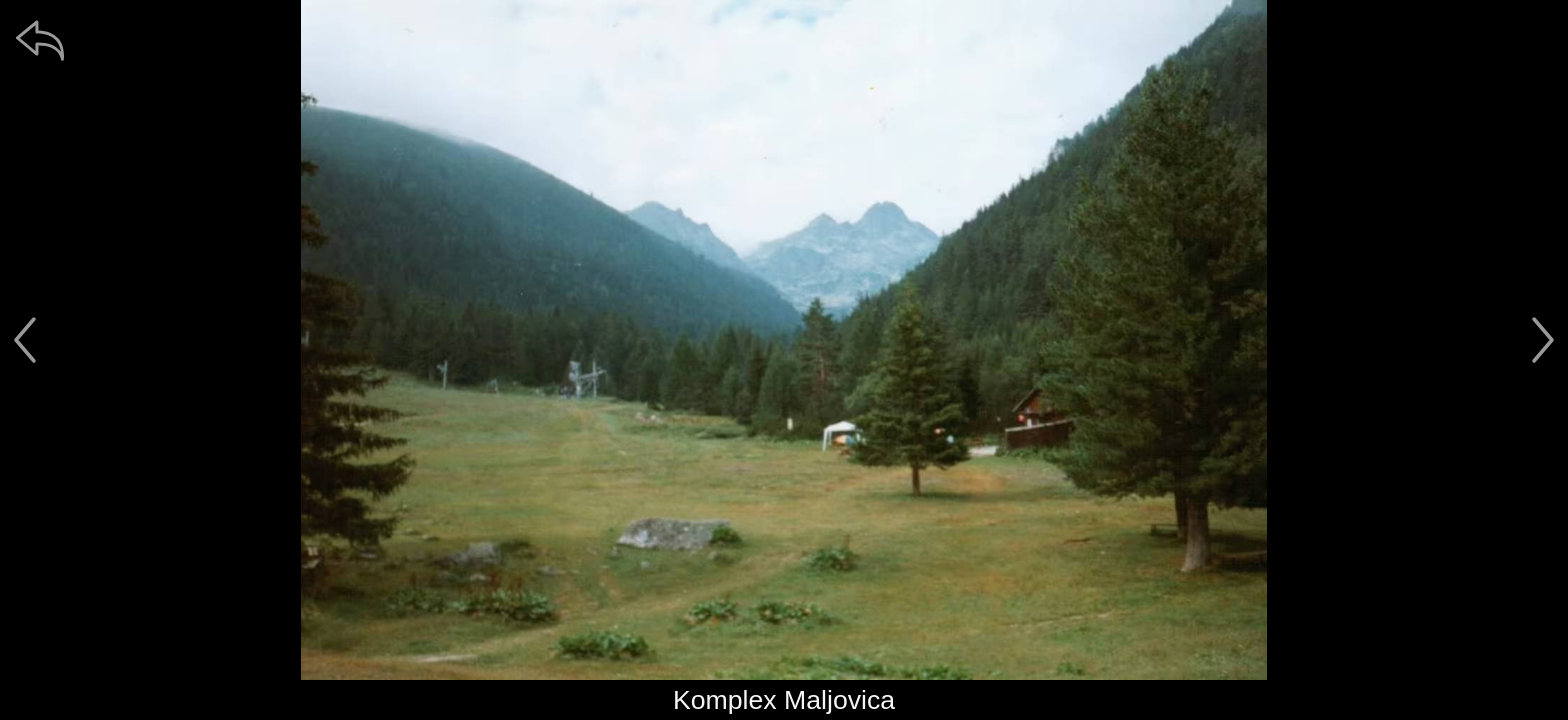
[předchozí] (25, 340)
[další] (1543, 340)
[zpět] (40, 40)
